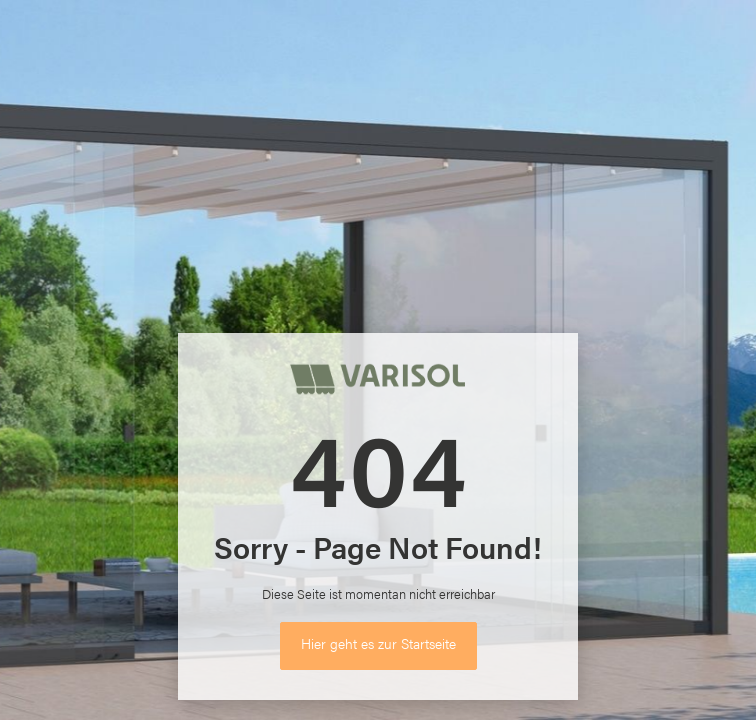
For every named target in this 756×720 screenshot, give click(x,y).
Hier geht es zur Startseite (378, 643)
